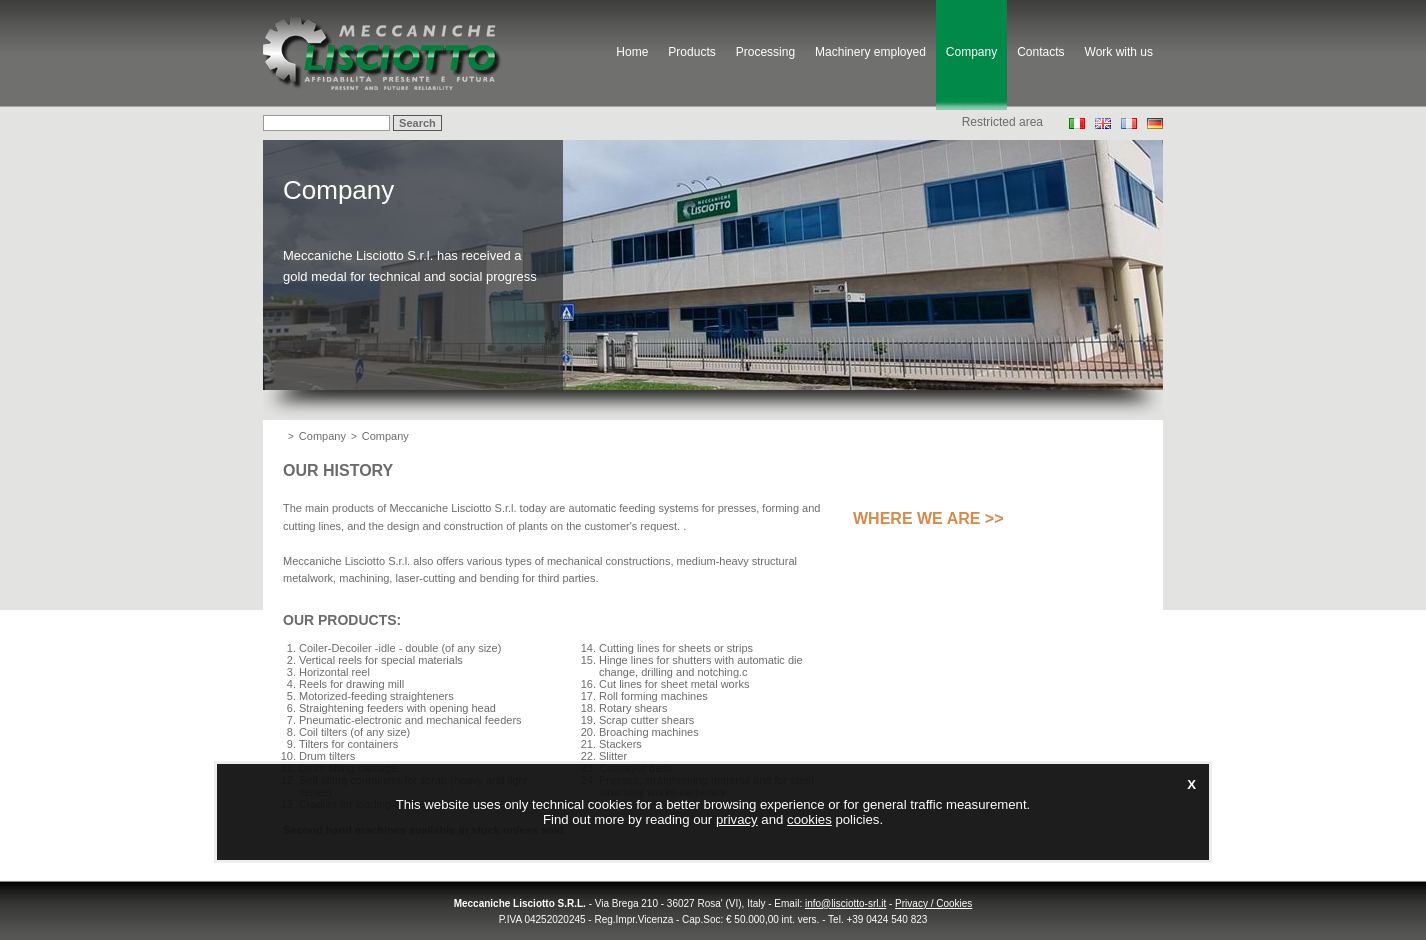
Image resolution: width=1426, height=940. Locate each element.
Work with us (1119, 52)
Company (971, 52)
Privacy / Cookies (933, 903)
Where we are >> (928, 518)
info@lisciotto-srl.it (845, 903)
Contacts (1040, 52)
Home (632, 52)
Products (691, 52)
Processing (765, 52)
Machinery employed (870, 52)
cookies (809, 819)
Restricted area (1002, 122)
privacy (737, 819)
